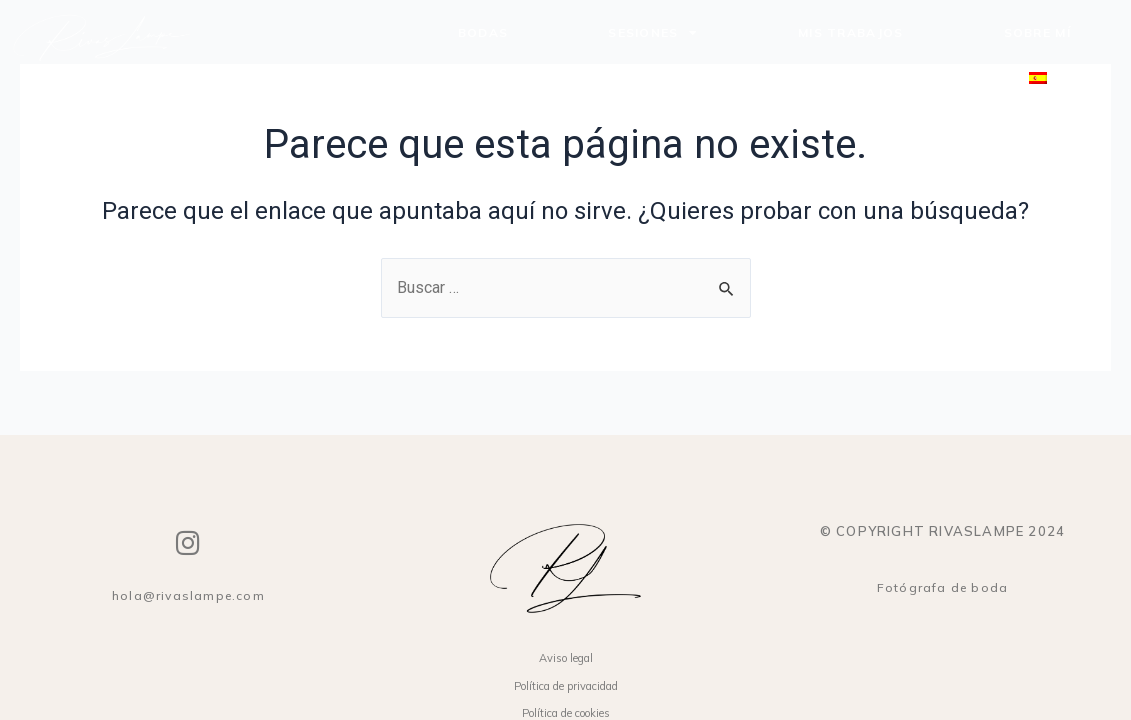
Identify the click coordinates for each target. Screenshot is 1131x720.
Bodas (483, 32)
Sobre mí (1037, 32)
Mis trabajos (851, 32)
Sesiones (653, 33)
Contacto (883, 78)
